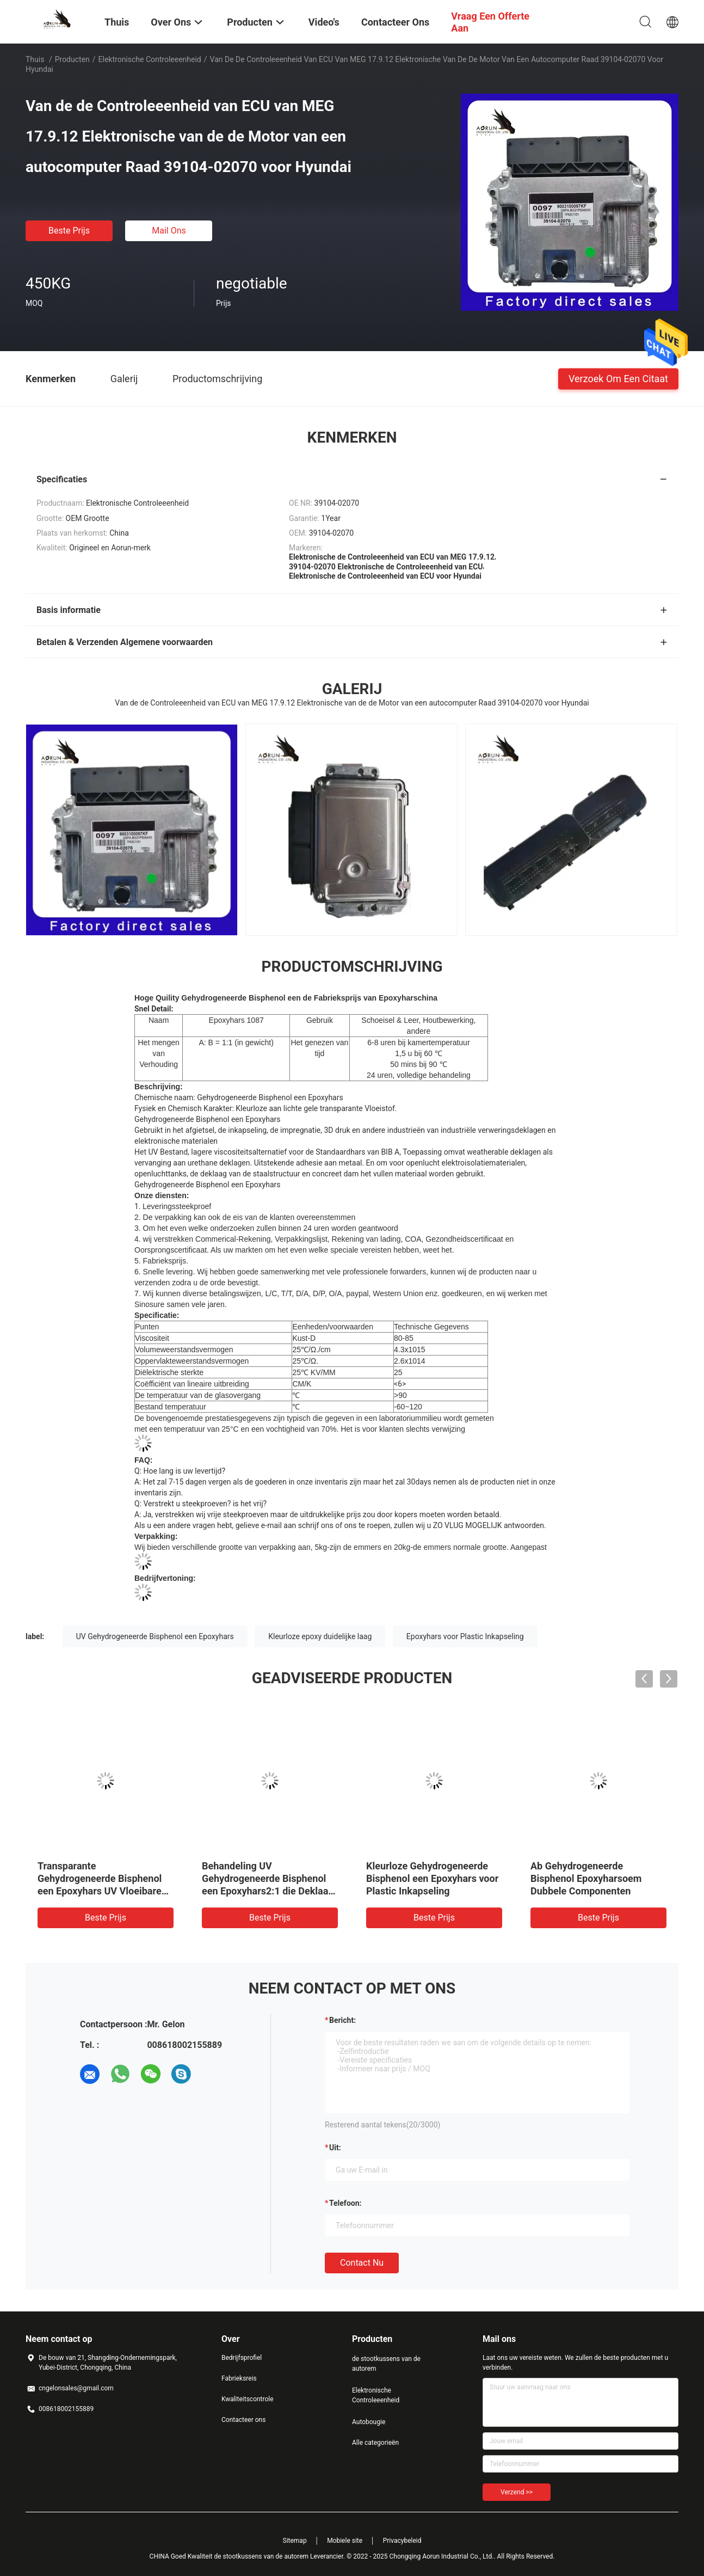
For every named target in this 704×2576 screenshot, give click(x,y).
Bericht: (342, 2020)
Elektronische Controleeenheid (149, 59)
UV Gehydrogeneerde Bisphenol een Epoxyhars (155, 1636)
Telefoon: (345, 2203)
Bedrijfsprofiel (241, 2358)
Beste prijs (69, 230)
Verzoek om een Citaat (618, 378)
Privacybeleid (402, 2540)
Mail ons (169, 230)
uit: (335, 2147)
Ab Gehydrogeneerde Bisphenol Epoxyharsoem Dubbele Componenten (585, 1878)
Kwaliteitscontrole (247, 2399)
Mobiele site (344, 2540)
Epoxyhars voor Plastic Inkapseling (465, 1636)
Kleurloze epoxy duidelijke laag (320, 1636)
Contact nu (362, 2263)
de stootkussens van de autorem (386, 2363)
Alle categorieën (375, 2442)
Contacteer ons (243, 2420)
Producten (72, 59)
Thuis (35, 59)
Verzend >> (517, 2492)
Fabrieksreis (239, 2378)
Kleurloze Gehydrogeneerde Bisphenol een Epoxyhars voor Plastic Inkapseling (432, 1878)
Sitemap (295, 2540)
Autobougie (368, 2422)
